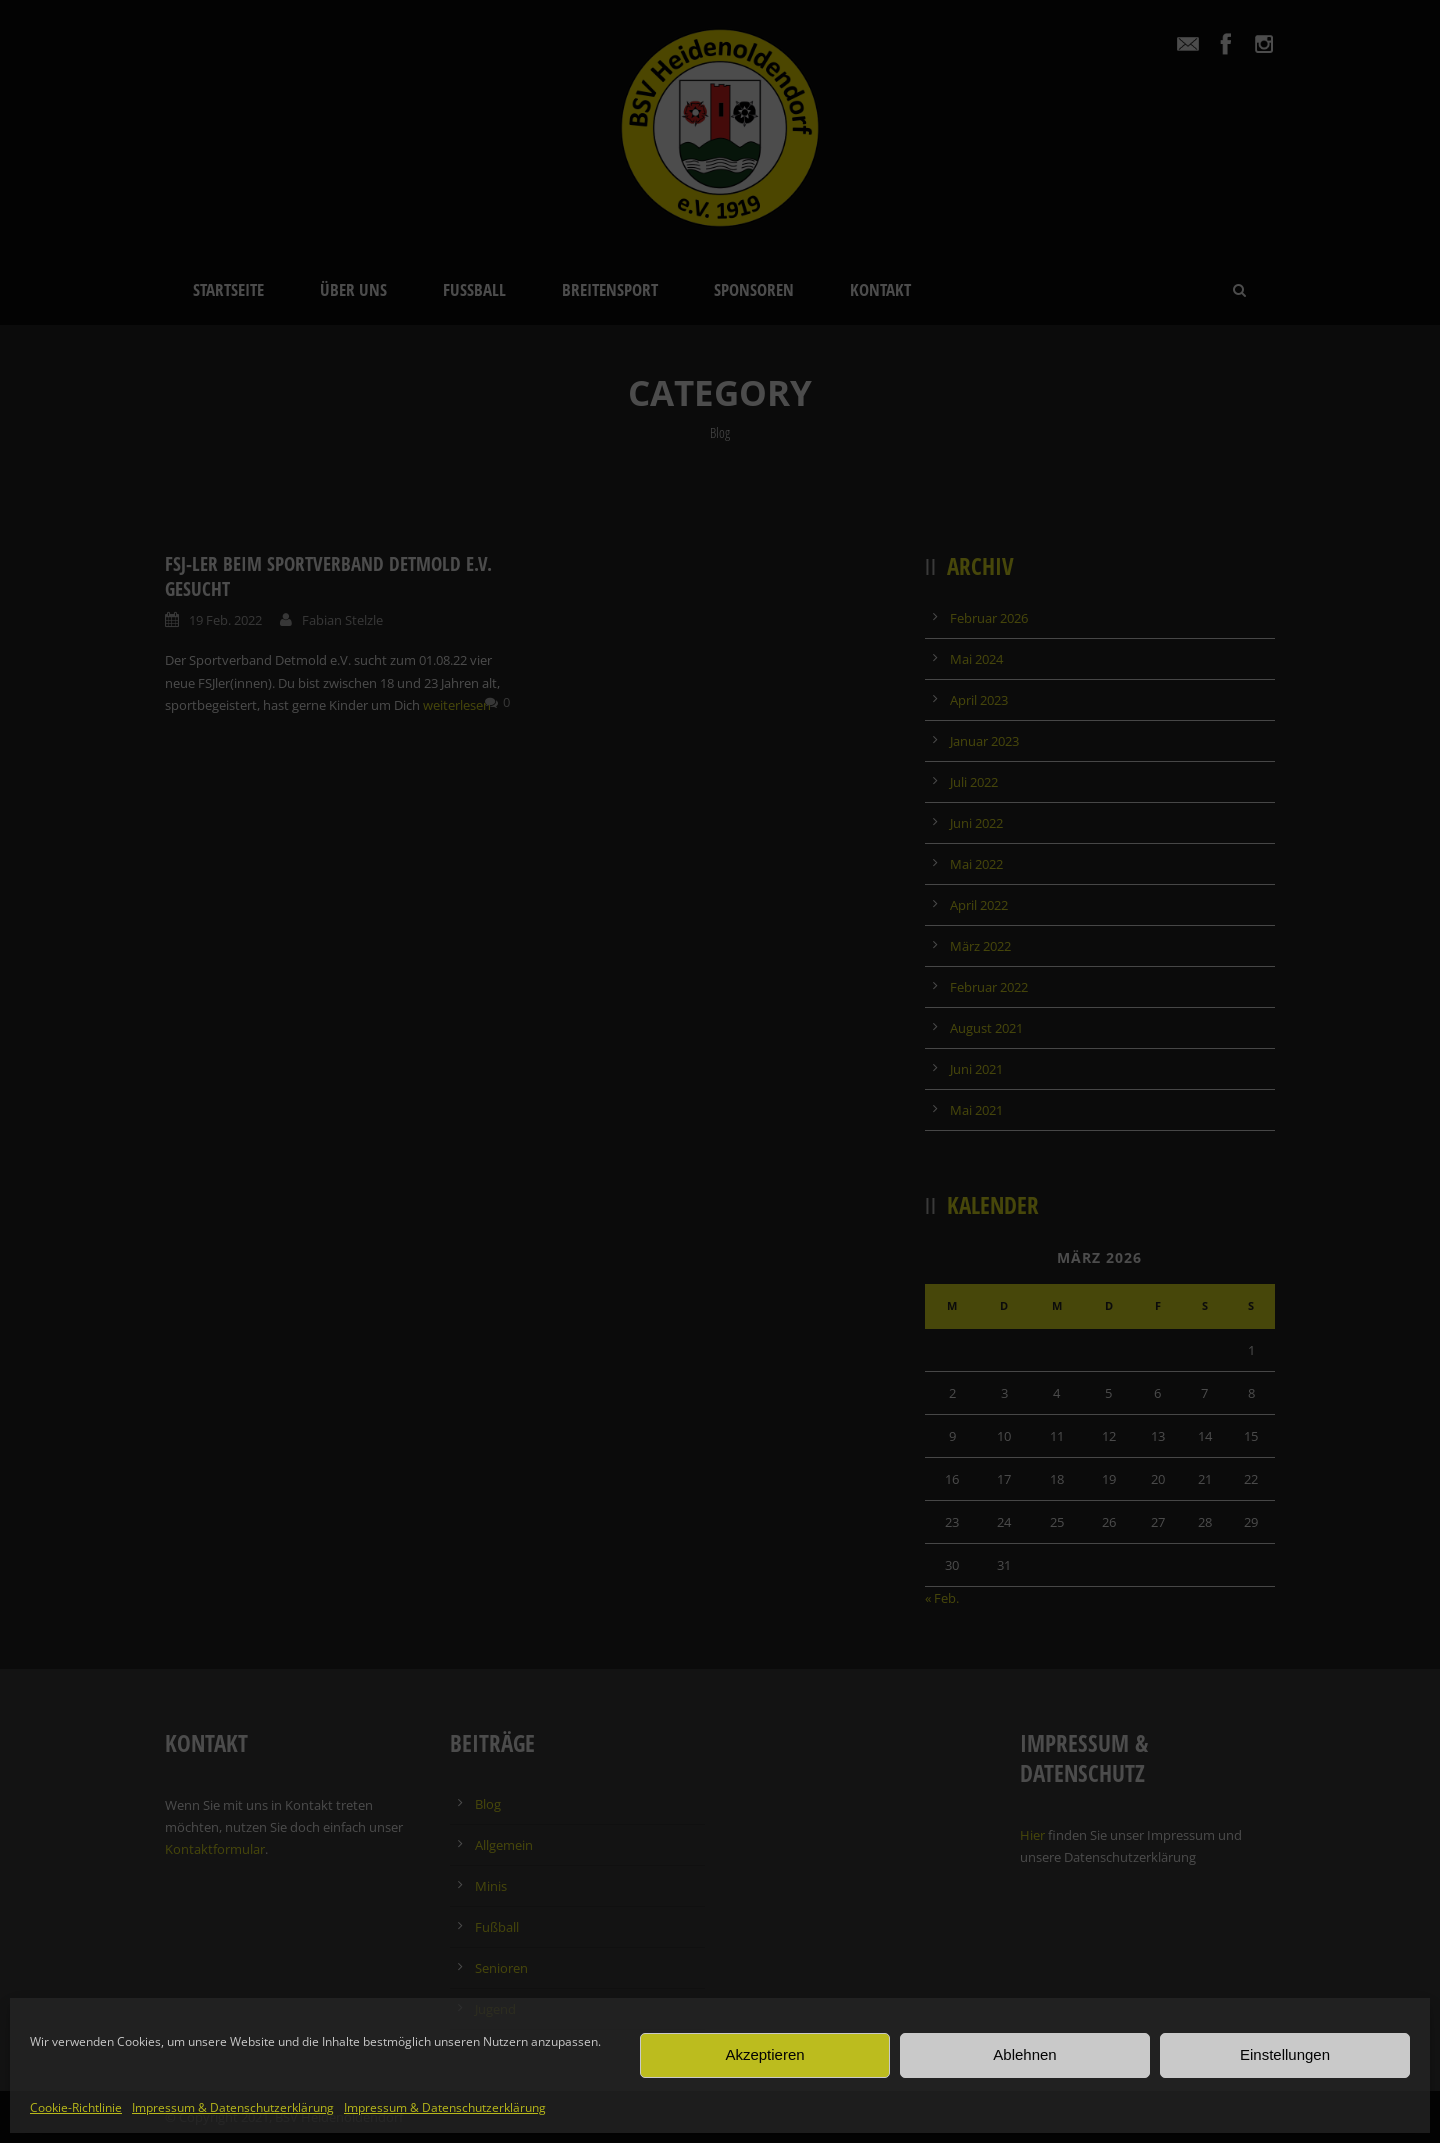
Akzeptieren (764, 2054)
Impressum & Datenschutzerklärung (233, 2107)
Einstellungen (1285, 2054)
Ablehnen (1024, 2054)
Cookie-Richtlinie (76, 2107)
